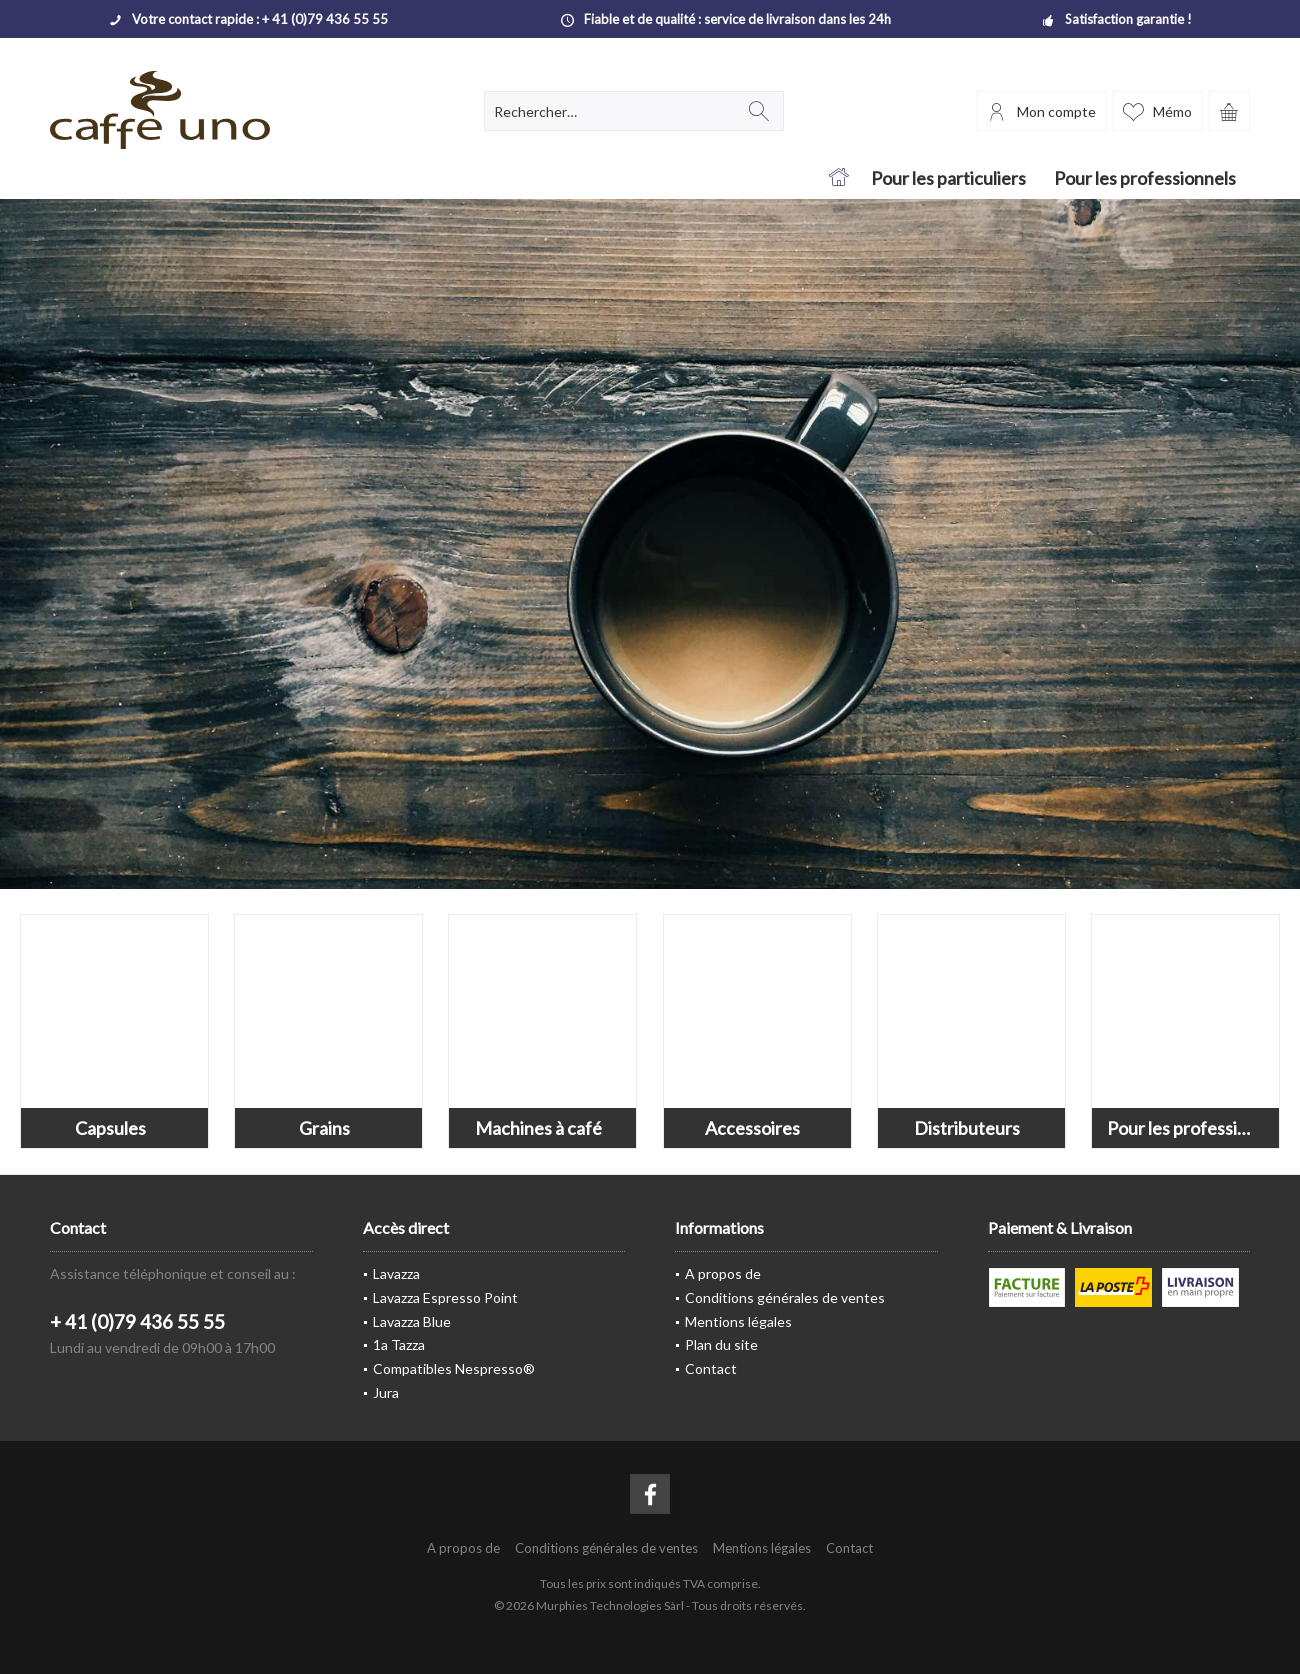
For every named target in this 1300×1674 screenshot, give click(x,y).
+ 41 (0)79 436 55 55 (137, 1321)
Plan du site (721, 1344)
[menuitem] (1229, 111)
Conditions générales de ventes (785, 1297)
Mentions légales (738, 1321)
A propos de (723, 1273)
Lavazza (396, 1273)
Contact (711, 1368)
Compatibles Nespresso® (454, 1368)
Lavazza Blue (412, 1321)
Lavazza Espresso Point (445, 1297)
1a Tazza (399, 1344)
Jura (386, 1392)
